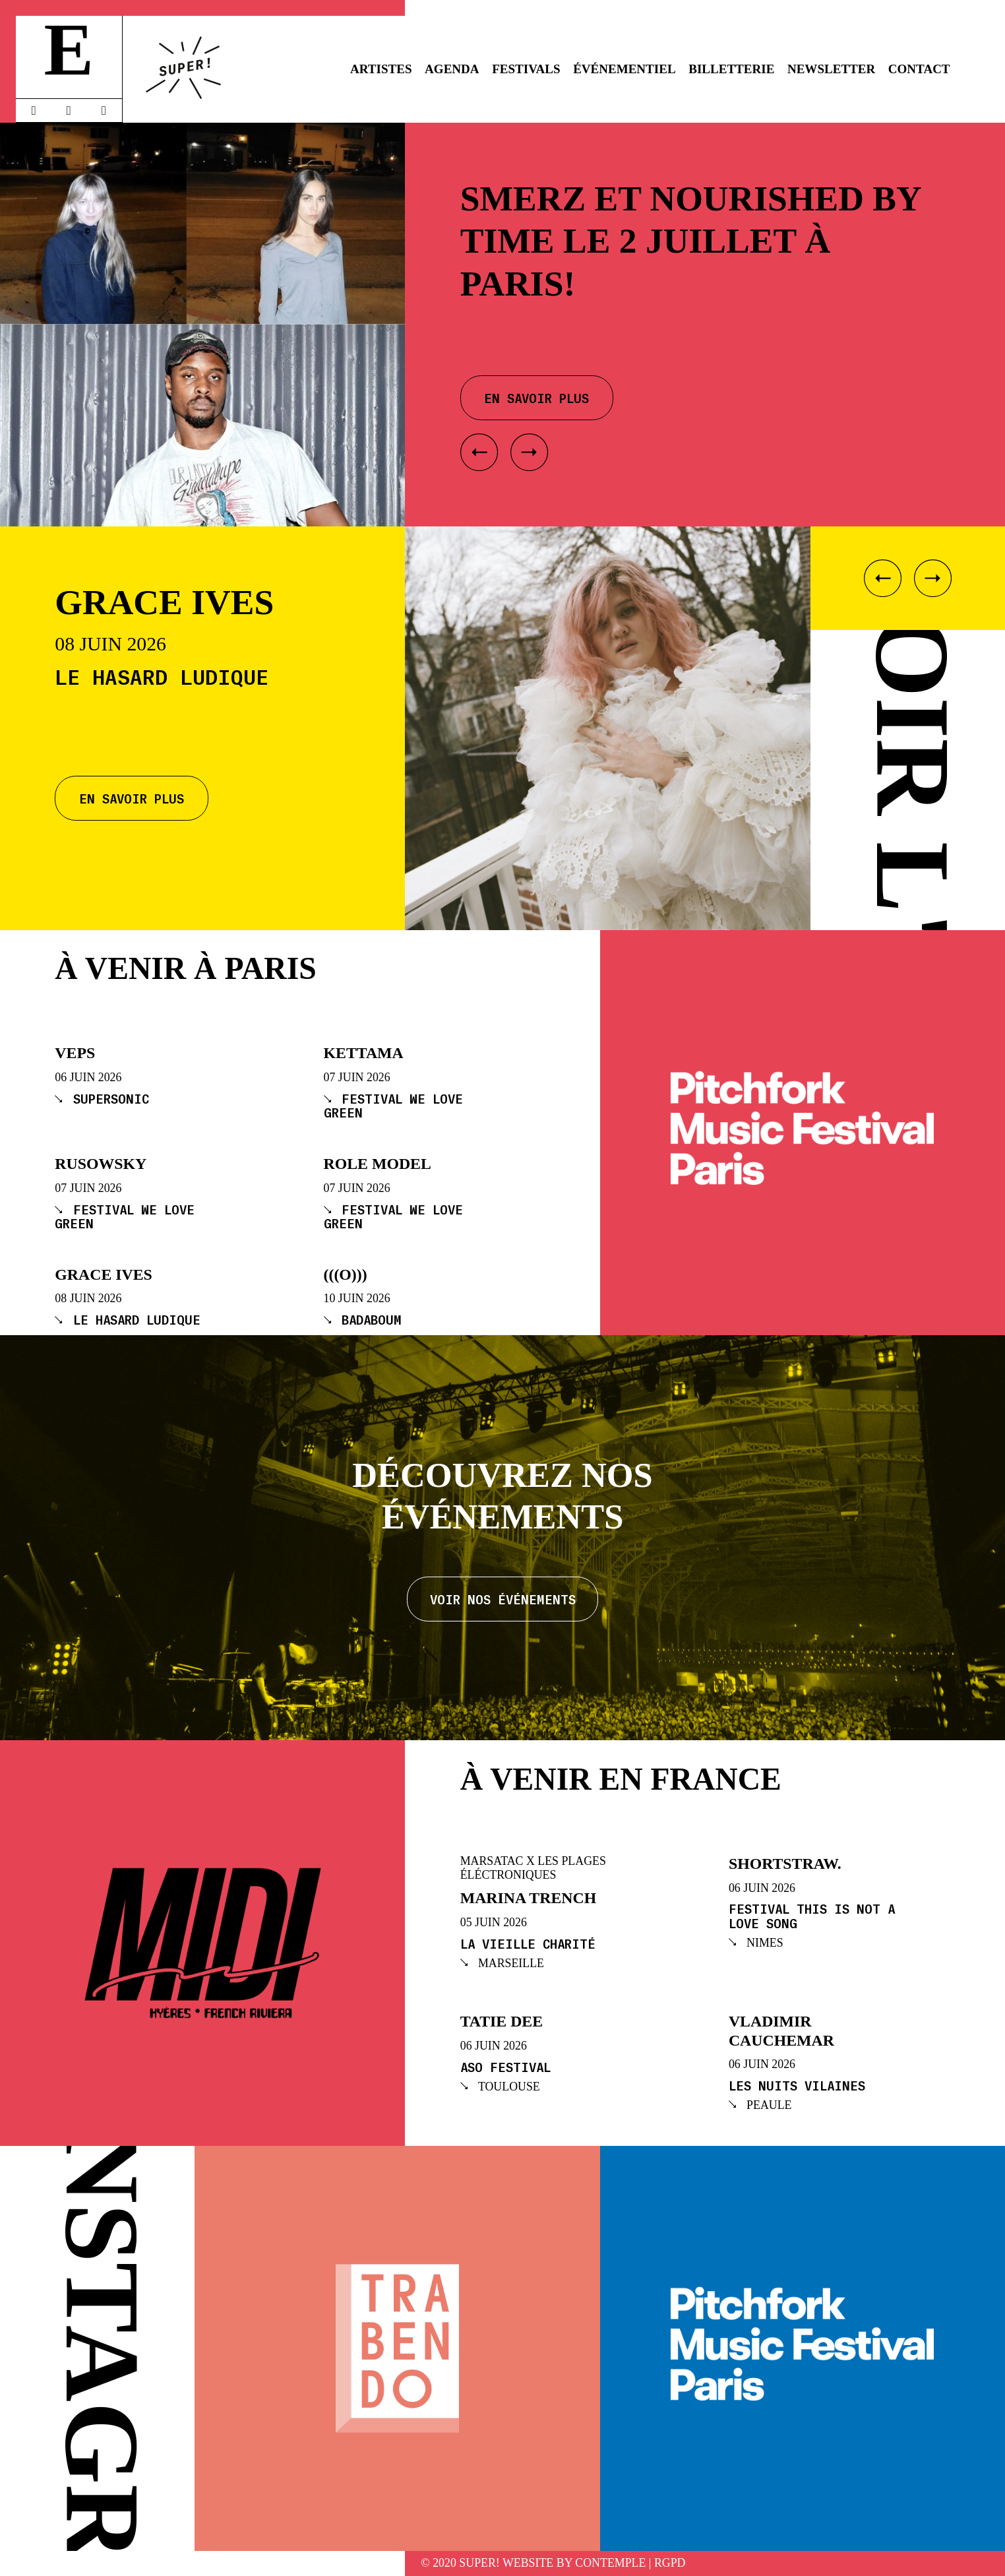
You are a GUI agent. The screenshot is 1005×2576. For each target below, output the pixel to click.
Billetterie (731, 69)
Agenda (452, 69)
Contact (919, 69)
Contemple (610, 2563)
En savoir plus (131, 798)
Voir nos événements (503, 1598)
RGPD (670, 2563)
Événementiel (624, 69)
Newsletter (831, 69)
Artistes (380, 69)
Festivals (526, 69)
